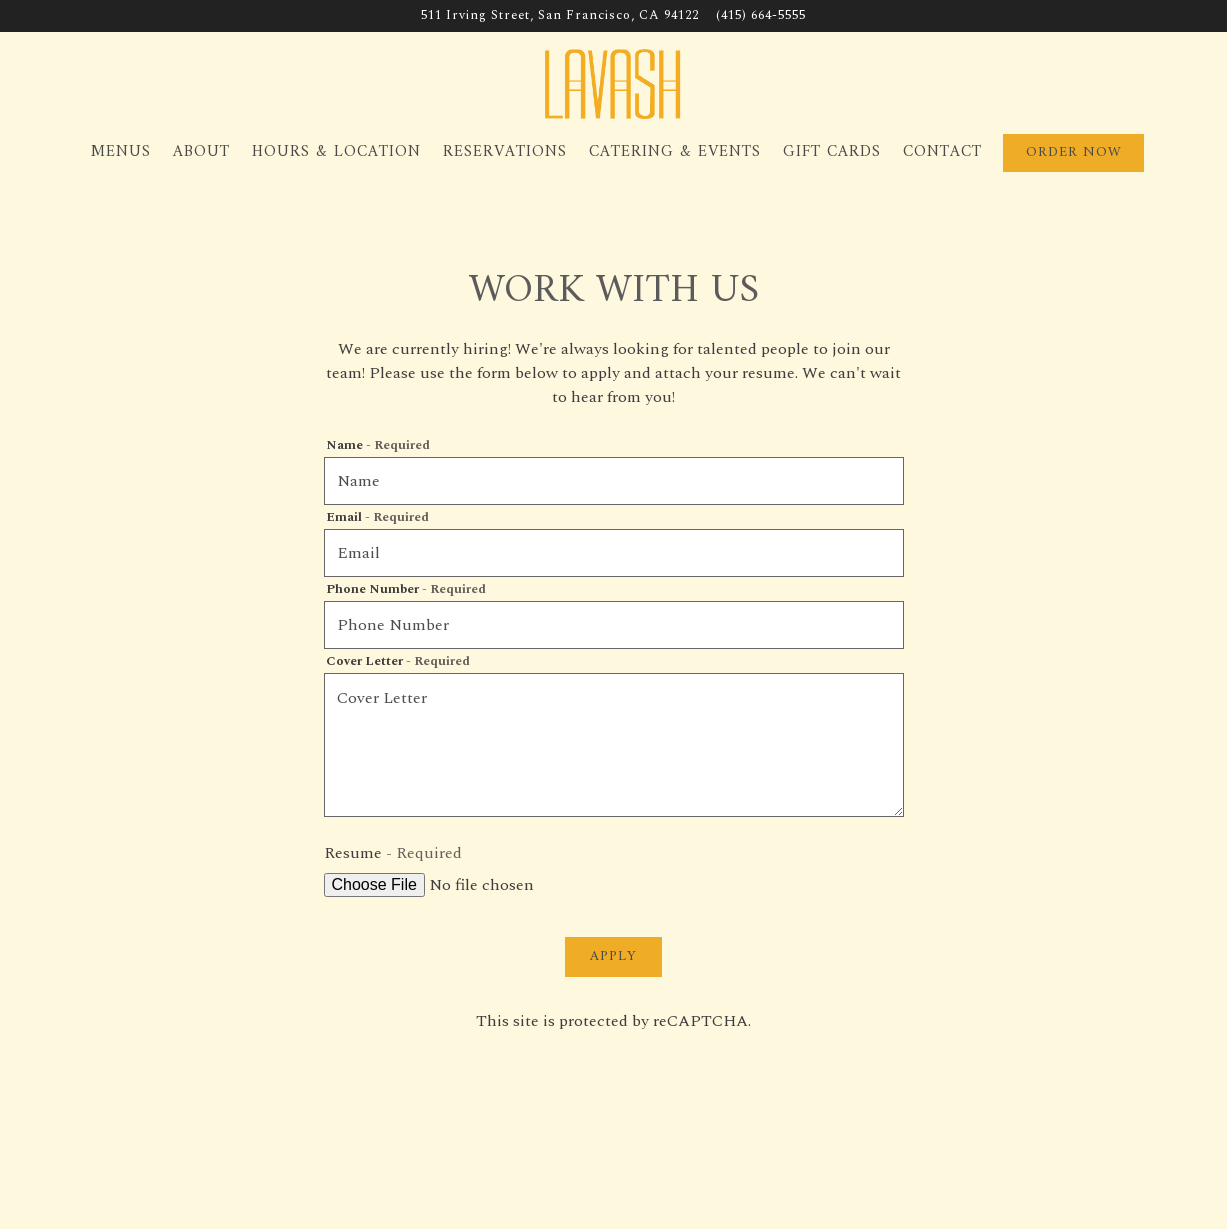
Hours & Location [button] (336, 152)
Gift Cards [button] (832, 152)
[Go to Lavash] (560, 15)
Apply (613, 956)
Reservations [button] (505, 152)
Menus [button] (121, 152)
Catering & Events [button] (675, 152)
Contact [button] (942, 152)
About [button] (201, 152)
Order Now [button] (1074, 152)
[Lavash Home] (614, 83)
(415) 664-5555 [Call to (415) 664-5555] (761, 15)
